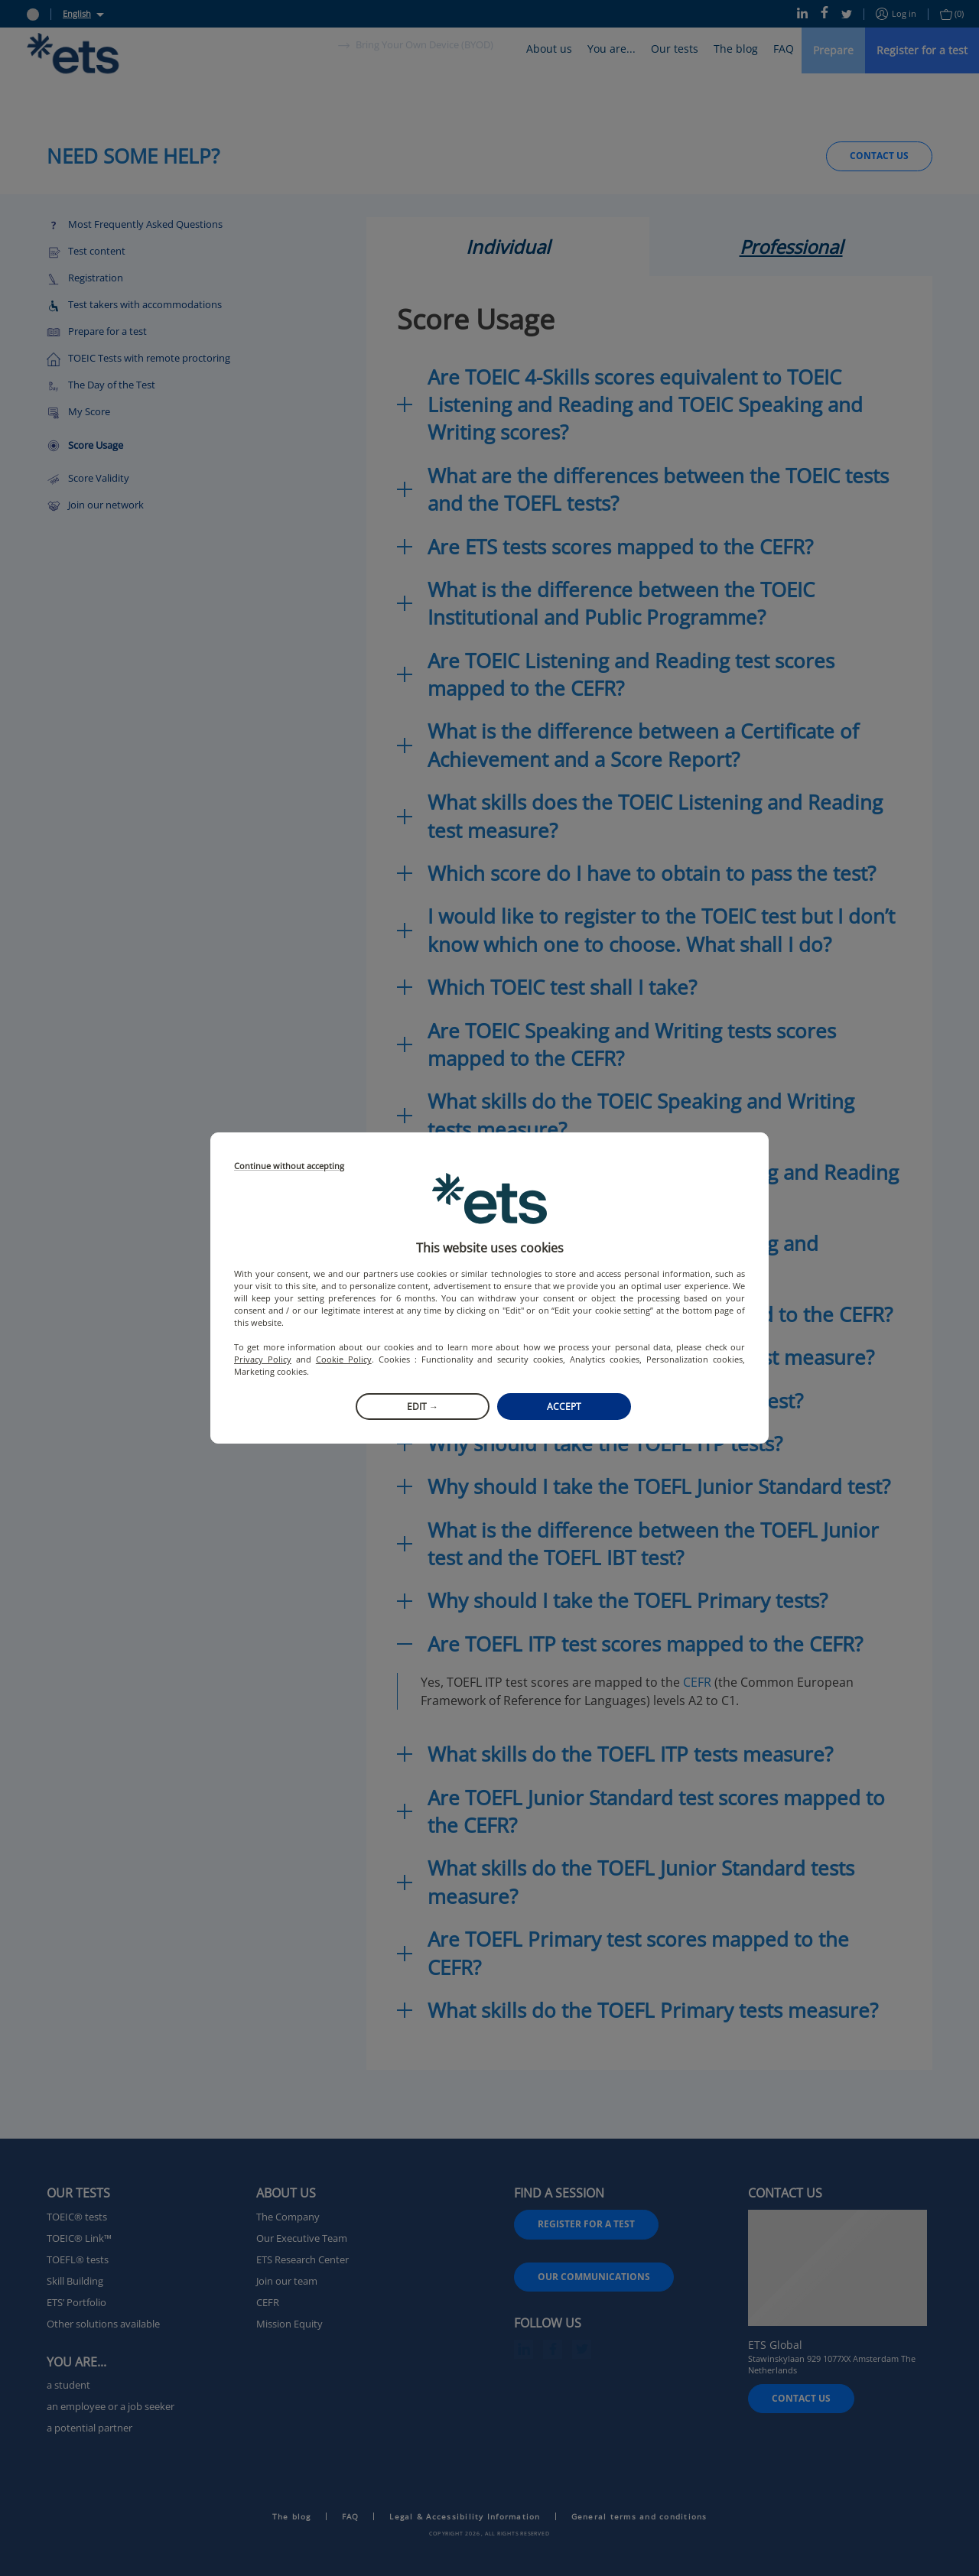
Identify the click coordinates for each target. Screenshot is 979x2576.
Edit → (422, 1406)
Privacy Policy (262, 1359)
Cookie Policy (344, 1359)
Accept (564, 1406)
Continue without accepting (289, 1166)
